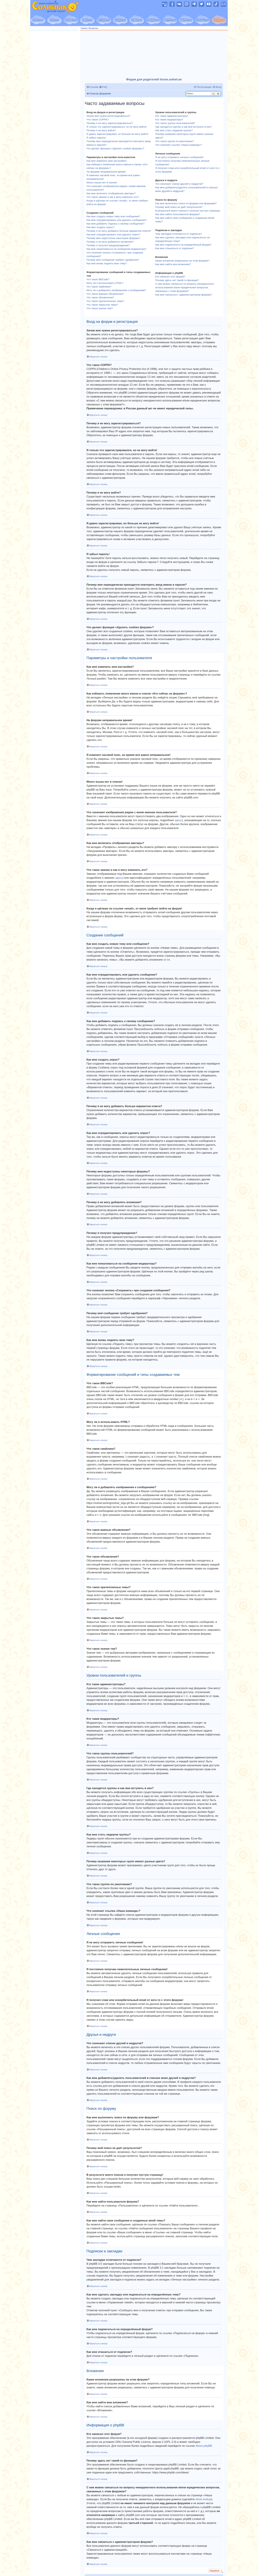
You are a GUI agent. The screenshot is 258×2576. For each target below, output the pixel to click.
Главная (84, 28)
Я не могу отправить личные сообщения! (179, 157)
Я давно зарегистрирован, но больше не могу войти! (117, 134)
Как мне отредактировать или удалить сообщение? (117, 220)
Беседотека (93, 28)
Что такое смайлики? (99, 286)
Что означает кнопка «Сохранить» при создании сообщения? (115, 254)
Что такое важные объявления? (105, 293)
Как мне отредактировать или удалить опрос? (114, 234)
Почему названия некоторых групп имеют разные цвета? (184, 136)
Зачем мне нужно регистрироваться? (108, 115)
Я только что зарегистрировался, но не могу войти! (117, 126)
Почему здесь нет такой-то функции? (177, 280)
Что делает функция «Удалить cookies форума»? (115, 148)
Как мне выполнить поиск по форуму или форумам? (186, 203)
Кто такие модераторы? (169, 119)
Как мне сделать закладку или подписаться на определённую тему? (182, 239)
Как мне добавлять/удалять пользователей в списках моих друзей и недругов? (186, 189)
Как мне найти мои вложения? (173, 264)
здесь (178, 820)
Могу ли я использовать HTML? (105, 283)
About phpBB (204, 2445)
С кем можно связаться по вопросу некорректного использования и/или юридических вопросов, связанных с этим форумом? (184, 287)
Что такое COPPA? (98, 119)
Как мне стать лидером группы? (174, 130)
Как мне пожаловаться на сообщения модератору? (116, 249)
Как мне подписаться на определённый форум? (183, 244)
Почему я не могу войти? (101, 130)
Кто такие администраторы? (171, 115)
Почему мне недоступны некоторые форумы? (113, 238)
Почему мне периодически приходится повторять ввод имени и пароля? (119, 143)
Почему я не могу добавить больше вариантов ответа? (119, 230)
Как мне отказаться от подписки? (174, 248)
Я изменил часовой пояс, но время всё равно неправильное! (113, 177)
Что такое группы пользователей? (175, 123)
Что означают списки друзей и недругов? (179, 183)
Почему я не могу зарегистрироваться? (110, 123)
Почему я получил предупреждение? (108, 245)
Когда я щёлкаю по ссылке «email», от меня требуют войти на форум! (117, 202)
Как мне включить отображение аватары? (111, 193)
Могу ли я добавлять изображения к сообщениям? (116, 290)
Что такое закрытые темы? (102, 304)
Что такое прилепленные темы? (105, 301)
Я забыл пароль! (96, 137)
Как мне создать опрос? (101, 227)
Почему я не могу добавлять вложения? (110, 241)
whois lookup (203, 2499)
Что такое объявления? (100, 297)
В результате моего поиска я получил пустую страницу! (187, 210)
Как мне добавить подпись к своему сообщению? (115, 223)
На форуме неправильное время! (106, 171)
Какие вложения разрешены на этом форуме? (182, 260)
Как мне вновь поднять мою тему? (107, 263)
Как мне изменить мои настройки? (107, 160)
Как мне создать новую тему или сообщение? (113, 216)
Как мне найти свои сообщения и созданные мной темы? (184, 219)
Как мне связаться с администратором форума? (183, 294)
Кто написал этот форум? (170, 276)
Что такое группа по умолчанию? (174, 141)
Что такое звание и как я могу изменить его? (113, 197)
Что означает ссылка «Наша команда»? (178, 144)
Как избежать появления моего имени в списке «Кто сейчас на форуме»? (117, 166)
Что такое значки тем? (100, 308)
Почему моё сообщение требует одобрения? (113, 259)
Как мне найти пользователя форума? (177, 214)
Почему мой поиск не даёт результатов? (179, 207)
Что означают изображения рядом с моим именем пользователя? (116, 188)
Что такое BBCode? (98, 279)
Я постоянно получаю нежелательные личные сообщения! (182, 162)
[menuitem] (103, 87)
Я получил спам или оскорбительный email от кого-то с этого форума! (187, 170)
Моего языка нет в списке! (102, 182)
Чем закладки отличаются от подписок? (178, 233)
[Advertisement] (154, 54)
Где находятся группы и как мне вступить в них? (183, 126)
